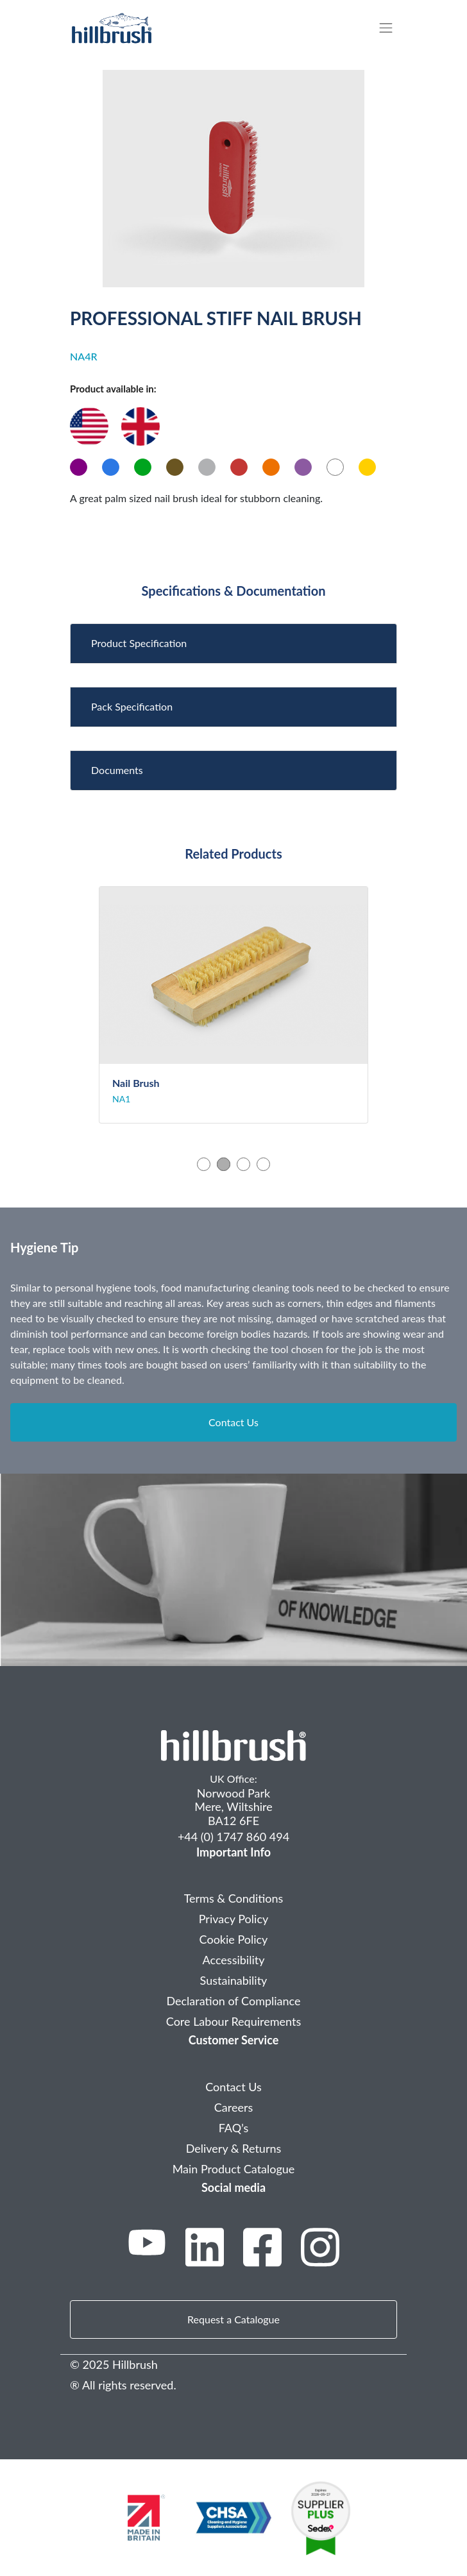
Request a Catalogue (233, 2319)
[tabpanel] (233, 1005)
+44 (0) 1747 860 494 (233, 1837)
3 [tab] (243, 1164)
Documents (117, 770)
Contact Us (233, 1422)
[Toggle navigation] (392, 28)
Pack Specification (132, 706)
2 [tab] (223, 1164)
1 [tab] (204, 1164)
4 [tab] (263, 1164)
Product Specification (139, 643)
